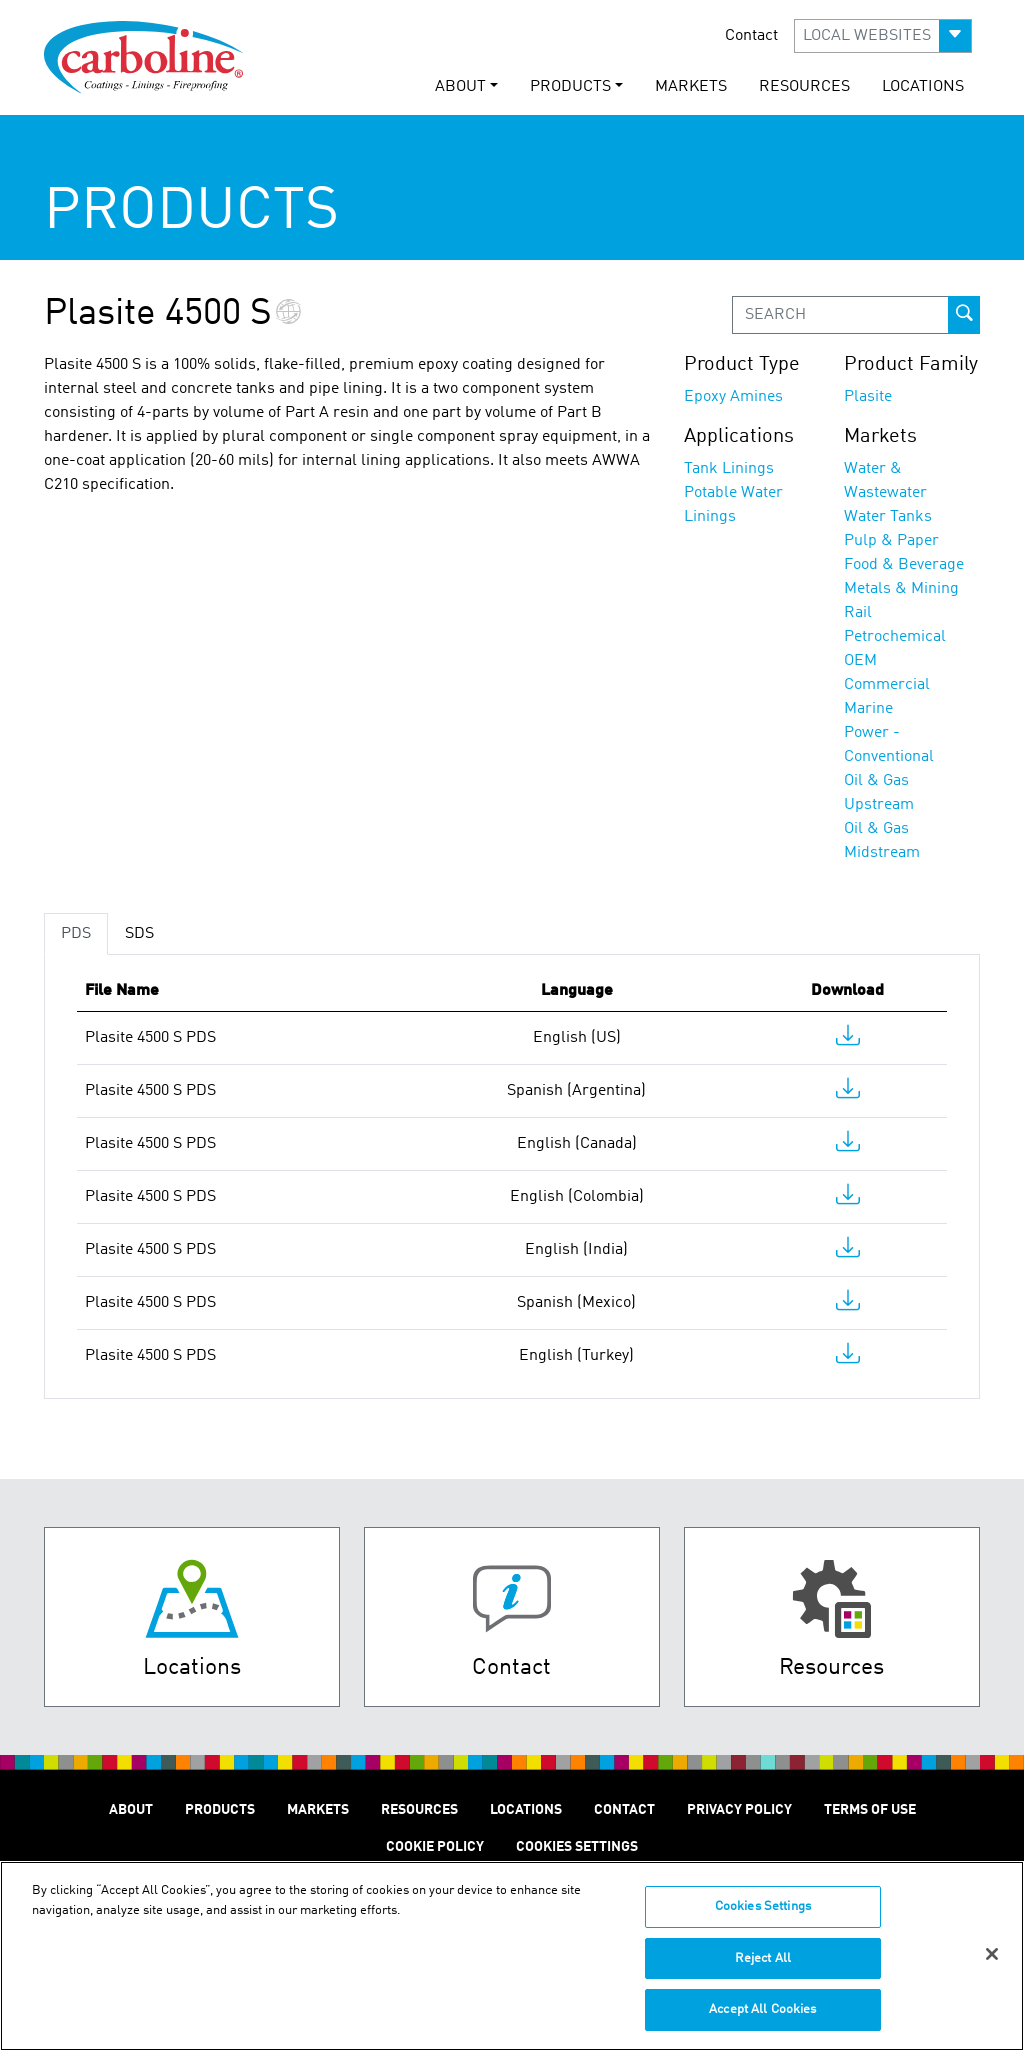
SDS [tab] (139, 934)
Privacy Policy (739, 1810)
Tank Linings (729, 469)
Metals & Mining (901, 589)
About (131, 1810)
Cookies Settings (763, 1918)
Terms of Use (870, 1810)
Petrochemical (895, 637)
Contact (751, 36)
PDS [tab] (76, 934)
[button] (883, 36)
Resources (804, 87)
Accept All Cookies (762, 2021)
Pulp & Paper (891, 541)
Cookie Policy (435, 1847)
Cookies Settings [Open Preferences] (577, 1847)
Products (220, 1810)
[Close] (992, 1966)
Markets (691, 87)
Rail (858, 613)
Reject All (763, 1969)
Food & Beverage (904, 565)
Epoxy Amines (733, 397)
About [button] (460, 87)
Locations (923, 87)
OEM (860, 661)
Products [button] (570, 87)
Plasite (868, 397)
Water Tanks (888, 517)
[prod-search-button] (964, 315)
